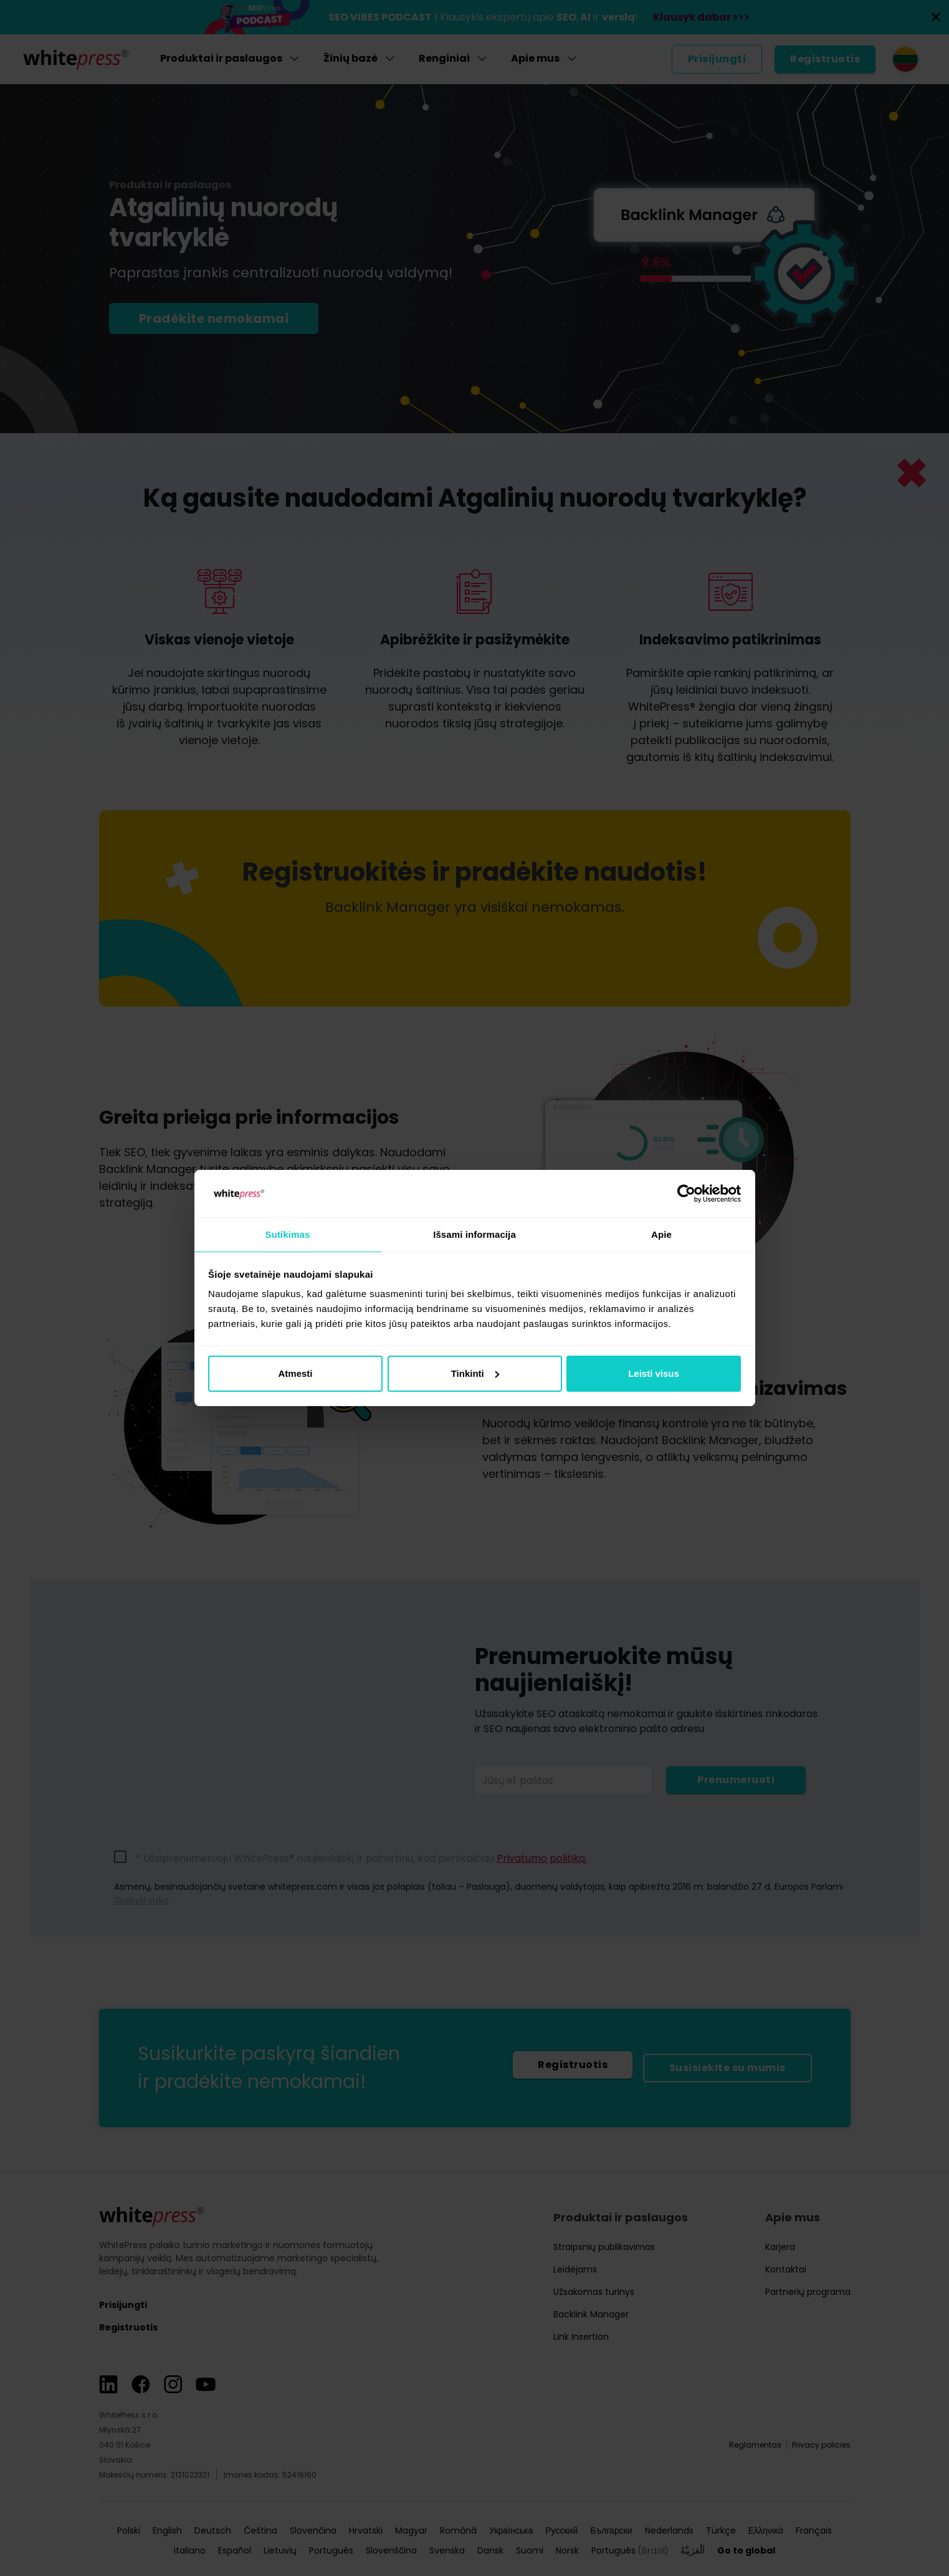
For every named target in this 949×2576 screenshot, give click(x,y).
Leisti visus (653, 1374)
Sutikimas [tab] (287, 1233)
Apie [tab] (661, 1233)
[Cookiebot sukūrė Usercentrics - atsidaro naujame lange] (686, 1193)
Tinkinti (475, 1374)
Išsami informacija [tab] (474, 1233)
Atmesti (295, 1374)
